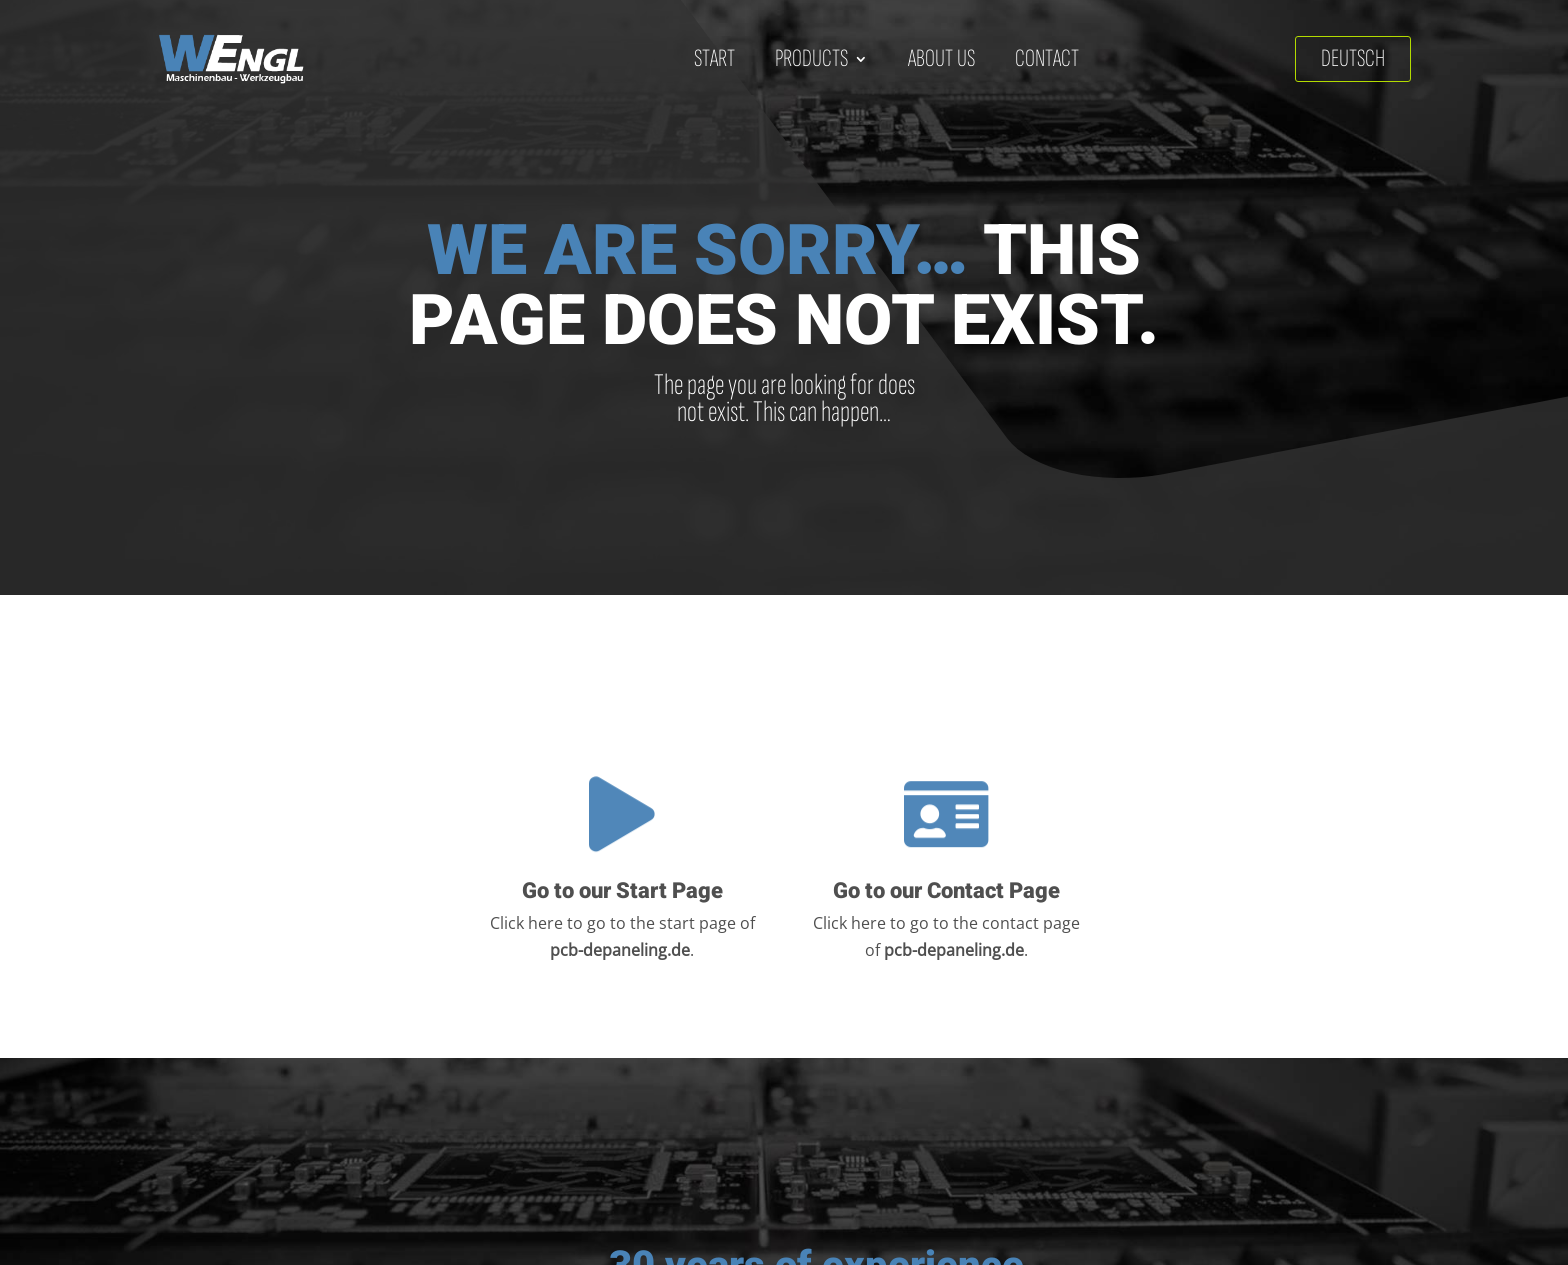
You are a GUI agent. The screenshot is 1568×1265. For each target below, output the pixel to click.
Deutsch (1353, 58)
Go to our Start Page (622, 892)
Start (714, 58)
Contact (1047, 58)
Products (811, 58)
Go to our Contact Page (946, 892)
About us (941, 58)
